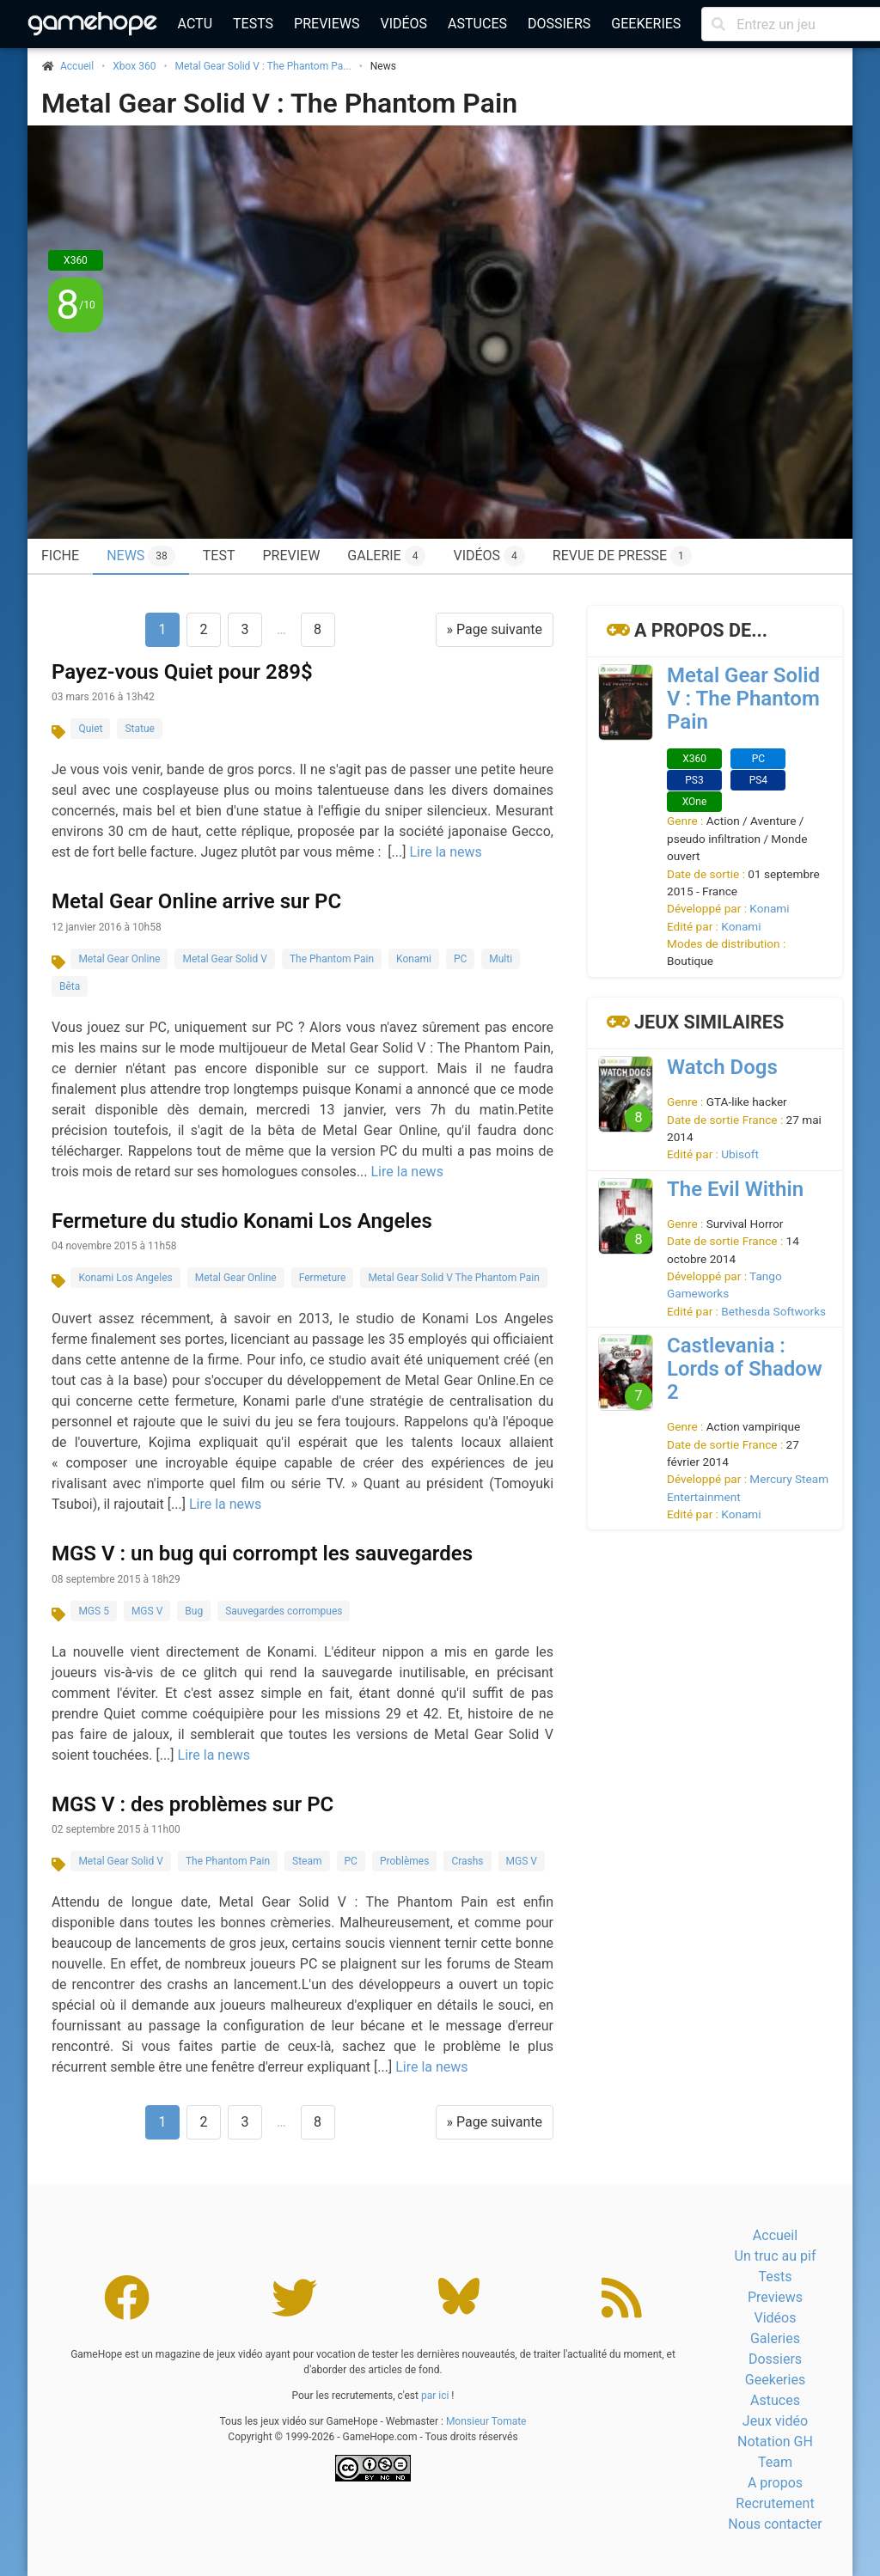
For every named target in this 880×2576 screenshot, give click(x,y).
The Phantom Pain (332, 959)
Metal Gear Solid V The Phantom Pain (453, 1278)
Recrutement (775, 2503)
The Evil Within (735, 1189)
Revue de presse (622, 556)
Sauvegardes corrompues (283, 1611)
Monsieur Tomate (486, 2421)
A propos (775, 2483)
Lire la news (445, 852)
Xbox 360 (134, 66)
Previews (326, 23)
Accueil (775, 2235)
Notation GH (775, 2441)
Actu (195, 23)
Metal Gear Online (119, 959)
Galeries (775, 2338)
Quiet (90, 729)
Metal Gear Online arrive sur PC (196, 901)
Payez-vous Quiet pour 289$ (182, 672)
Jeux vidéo (775, 2421)
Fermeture (322, 1278)
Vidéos (403, 23)
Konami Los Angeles (125, 1278)
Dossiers (559, 23)
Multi (500, 959)
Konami (413, 959)
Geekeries (646, 23)
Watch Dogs (722, 1067)
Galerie (386, 556)
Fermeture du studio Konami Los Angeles (242, 1221)
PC (460, 959)
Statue (139, 729)
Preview (291, 555)
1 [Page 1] (162, 629)
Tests (253, 23)
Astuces (477, 23)
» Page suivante (494, 629)
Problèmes (404, 1861)
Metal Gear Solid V (224, 959)
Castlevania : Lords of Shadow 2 (744, 1369)
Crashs (467, 1861)
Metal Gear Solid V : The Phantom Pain (279, 103)
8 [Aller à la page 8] (317, 629)
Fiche (60, 555)
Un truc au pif (775, 2256)
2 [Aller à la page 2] (203, 629)
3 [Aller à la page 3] (244, 629)
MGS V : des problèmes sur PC (192, 1804)
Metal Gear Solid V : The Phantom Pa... (263, 66)
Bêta (69, 986)
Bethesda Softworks (773, 1311)
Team (775, 2462)
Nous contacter (775, 2524)
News (141, 556)
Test (219, 555)
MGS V (146, 1611)
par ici (435, 2396)
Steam (306, 1861)
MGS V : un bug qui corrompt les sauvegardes (262, 1553)
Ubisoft (740, 1154)
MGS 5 (93, 1611)
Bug (194, 1611)
